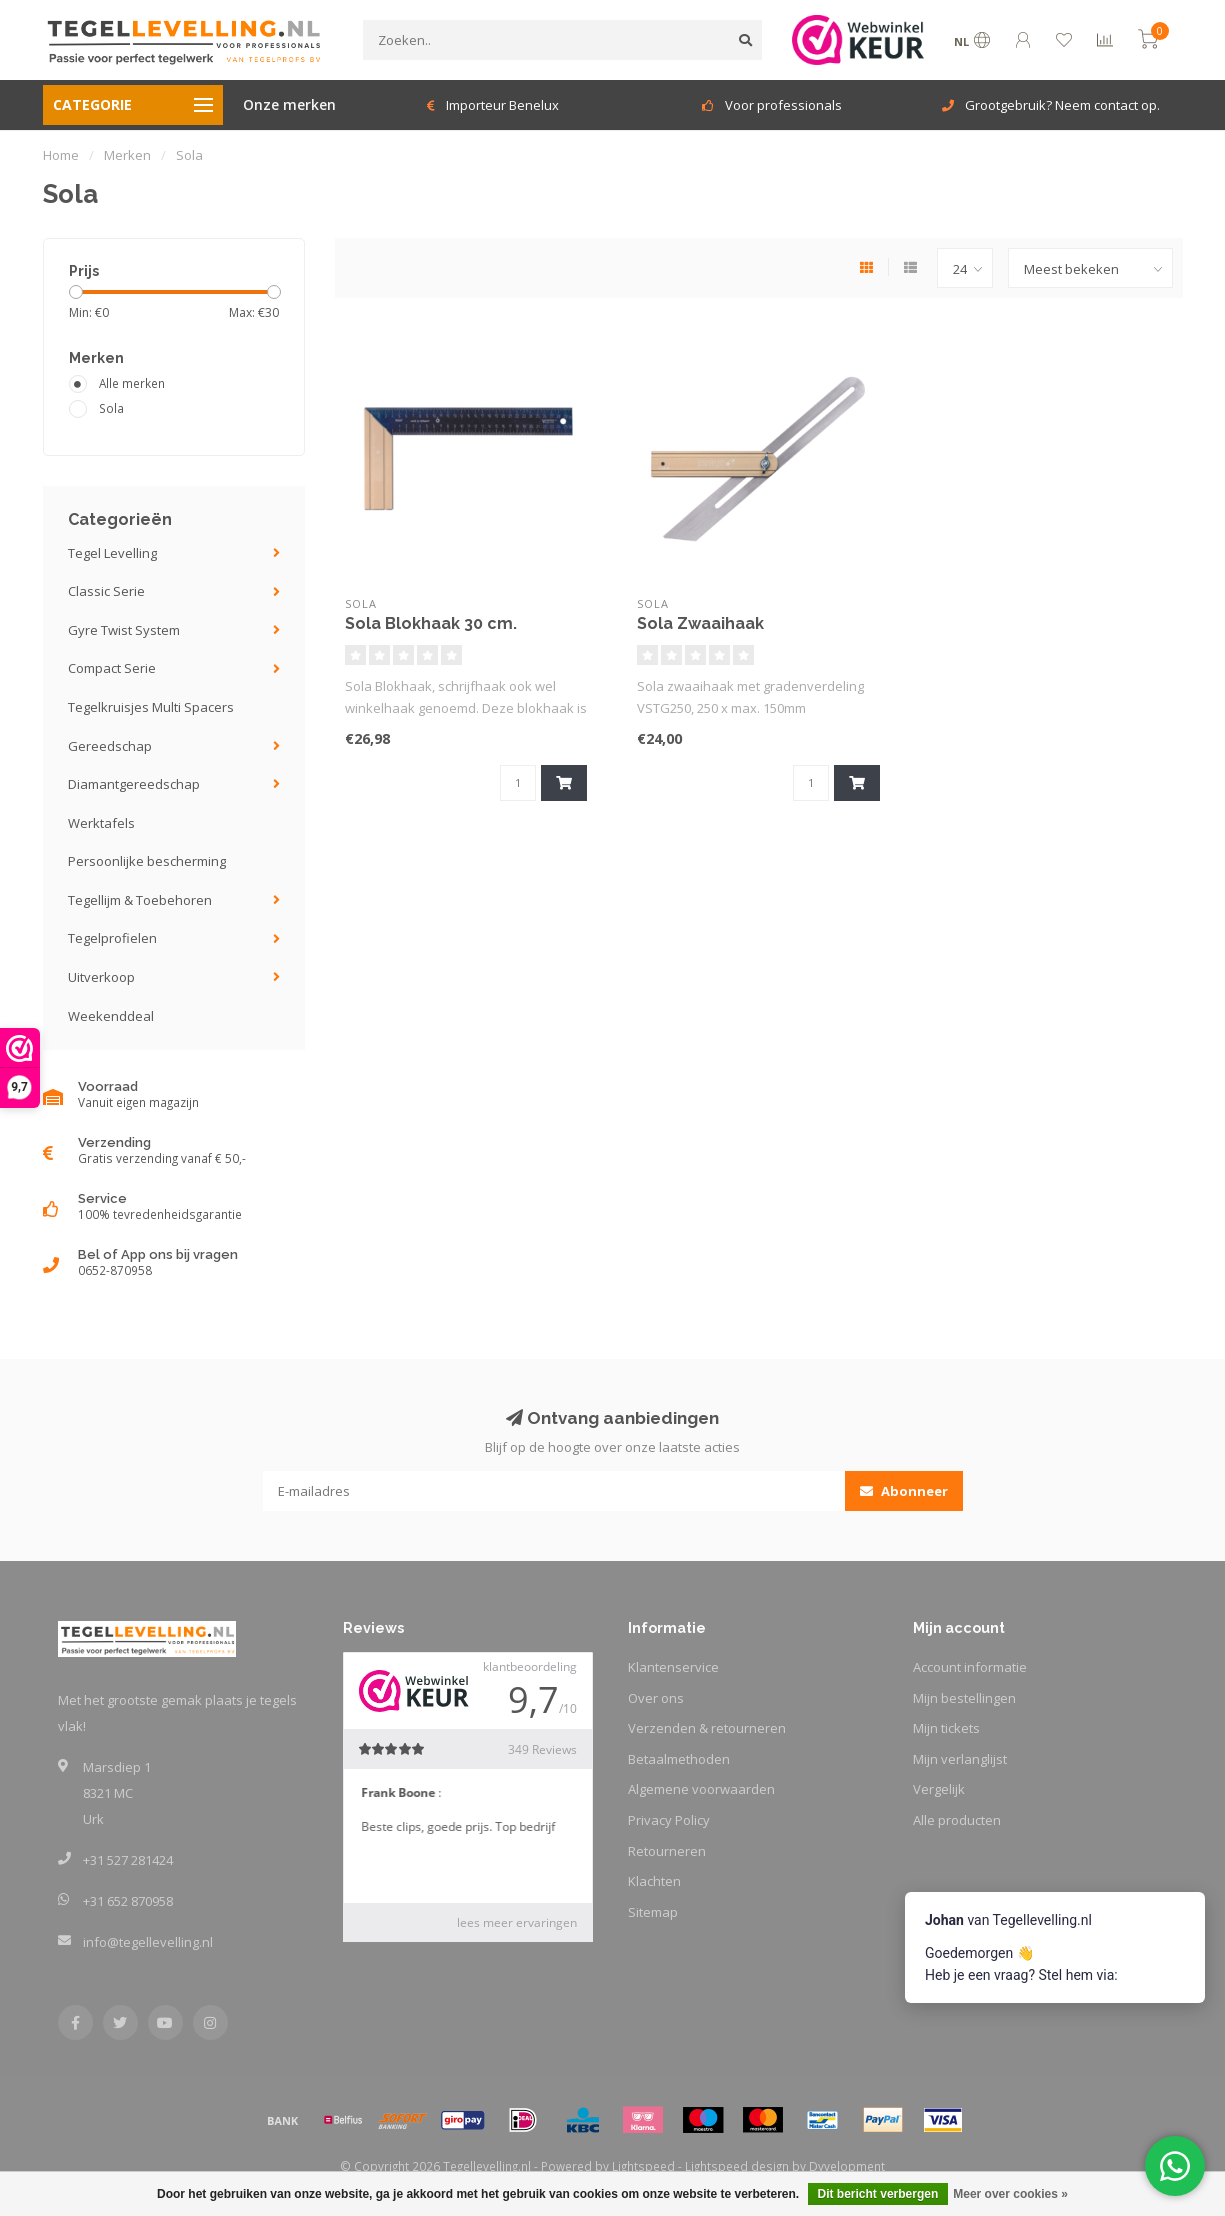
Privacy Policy (669, 1820)
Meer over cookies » (1010, 2194)
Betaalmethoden (679, 1759)
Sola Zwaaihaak (700, 623)
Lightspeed (643, 2166)
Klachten (654, 1881)
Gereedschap (110, 746)
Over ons (656, 1698)
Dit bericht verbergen (878, 2194)
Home (61, 155)
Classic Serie (106, 591)
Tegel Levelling (112, 553)
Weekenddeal (111, 1016)
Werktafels (101, 823)
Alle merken (132, 383)
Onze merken (289, 104)
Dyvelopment (847, 2166)
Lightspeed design (737, 2166)
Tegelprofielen (112, 938)
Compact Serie (112, 668)
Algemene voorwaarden (701, 1789)
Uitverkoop (101, 977)
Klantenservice (673, 1667)
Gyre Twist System (124, 630)
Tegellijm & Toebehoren (140, 900)
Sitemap (653, 1912)
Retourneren (667, 1851)
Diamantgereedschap (134, 784)
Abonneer (904, 1491)
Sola (111, 408)
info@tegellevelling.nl (148, 1942)
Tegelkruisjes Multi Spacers (151, 707)
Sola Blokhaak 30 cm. (431, 623)
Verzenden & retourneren (707, 1728)
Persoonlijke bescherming (147, 861)
